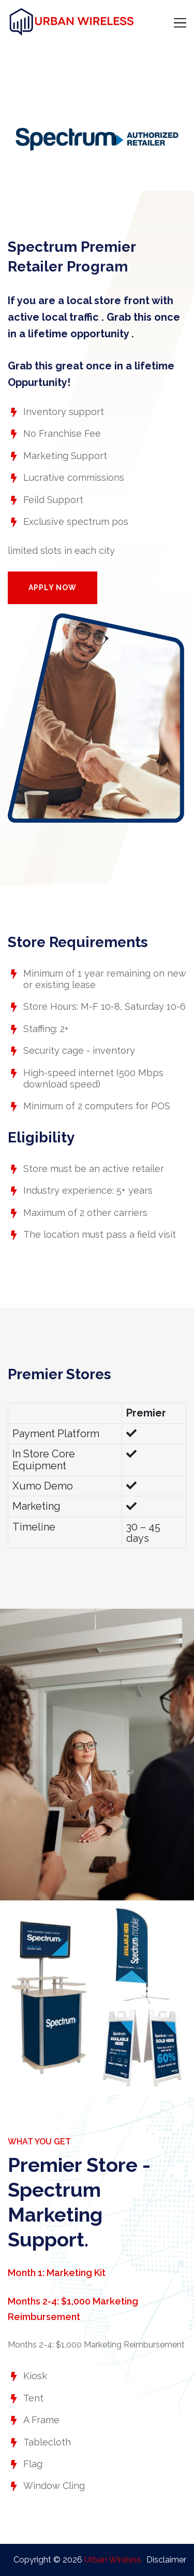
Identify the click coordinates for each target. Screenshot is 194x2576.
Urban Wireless (112, 2560)
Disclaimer (166, 2560)
